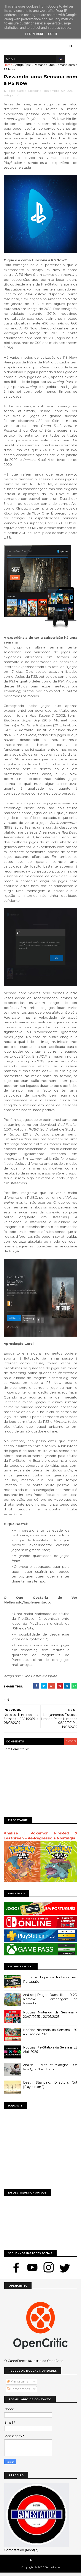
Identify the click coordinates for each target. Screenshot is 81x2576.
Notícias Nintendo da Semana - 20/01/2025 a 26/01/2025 (50, 2019)
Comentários (18, 2392)
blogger (69, 1747)
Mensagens (17, 2385)
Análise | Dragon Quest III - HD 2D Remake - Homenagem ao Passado (50, 2003)
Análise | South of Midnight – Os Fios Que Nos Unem (50, 2071)
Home (8, 68)
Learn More (34, 34)
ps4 (29, 68)
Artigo (20, 68)
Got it (52, 34)
